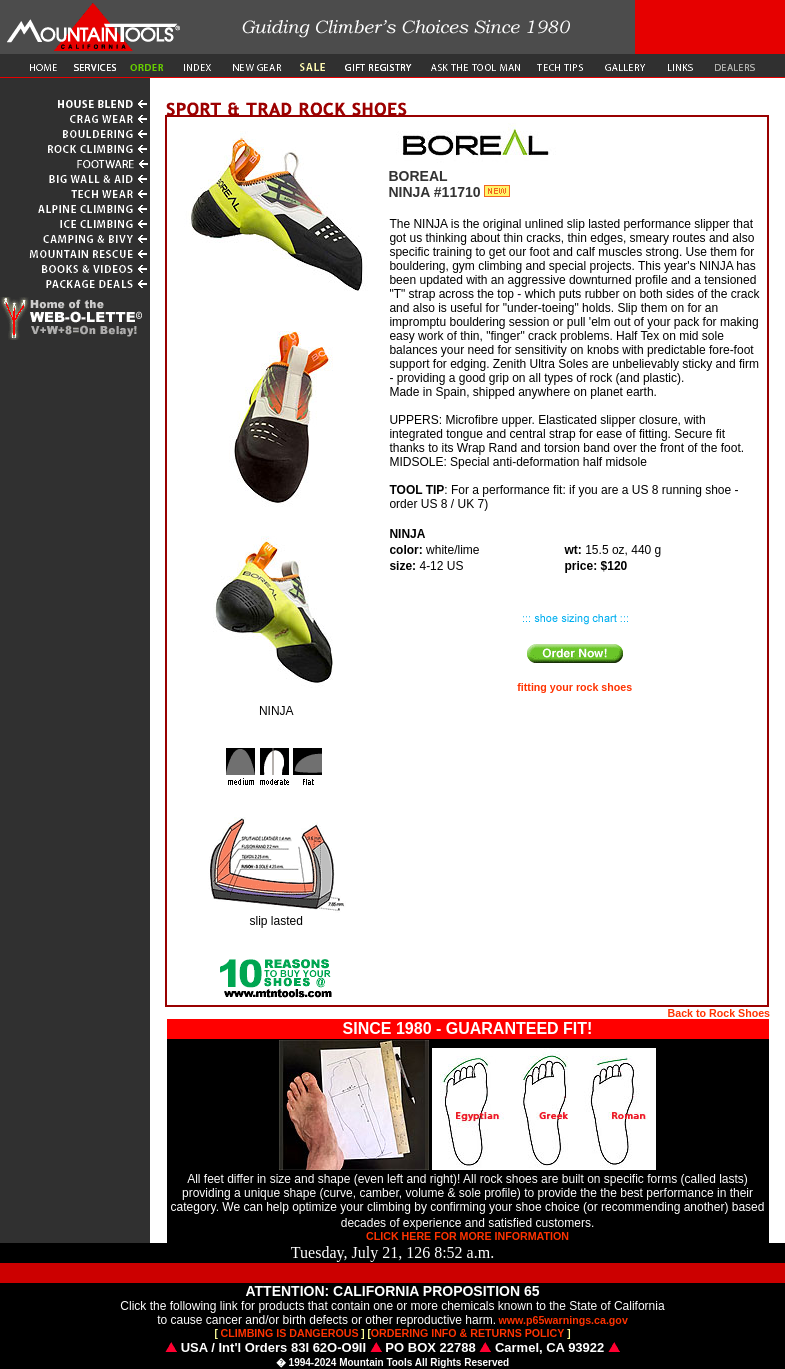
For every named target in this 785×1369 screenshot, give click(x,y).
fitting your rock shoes (574, 687)
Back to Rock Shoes (719, 1013)
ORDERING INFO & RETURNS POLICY (468, 1333)
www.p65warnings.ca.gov (563, 1320)
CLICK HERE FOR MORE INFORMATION (467, 1236)
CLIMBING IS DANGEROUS (290, 1333)
